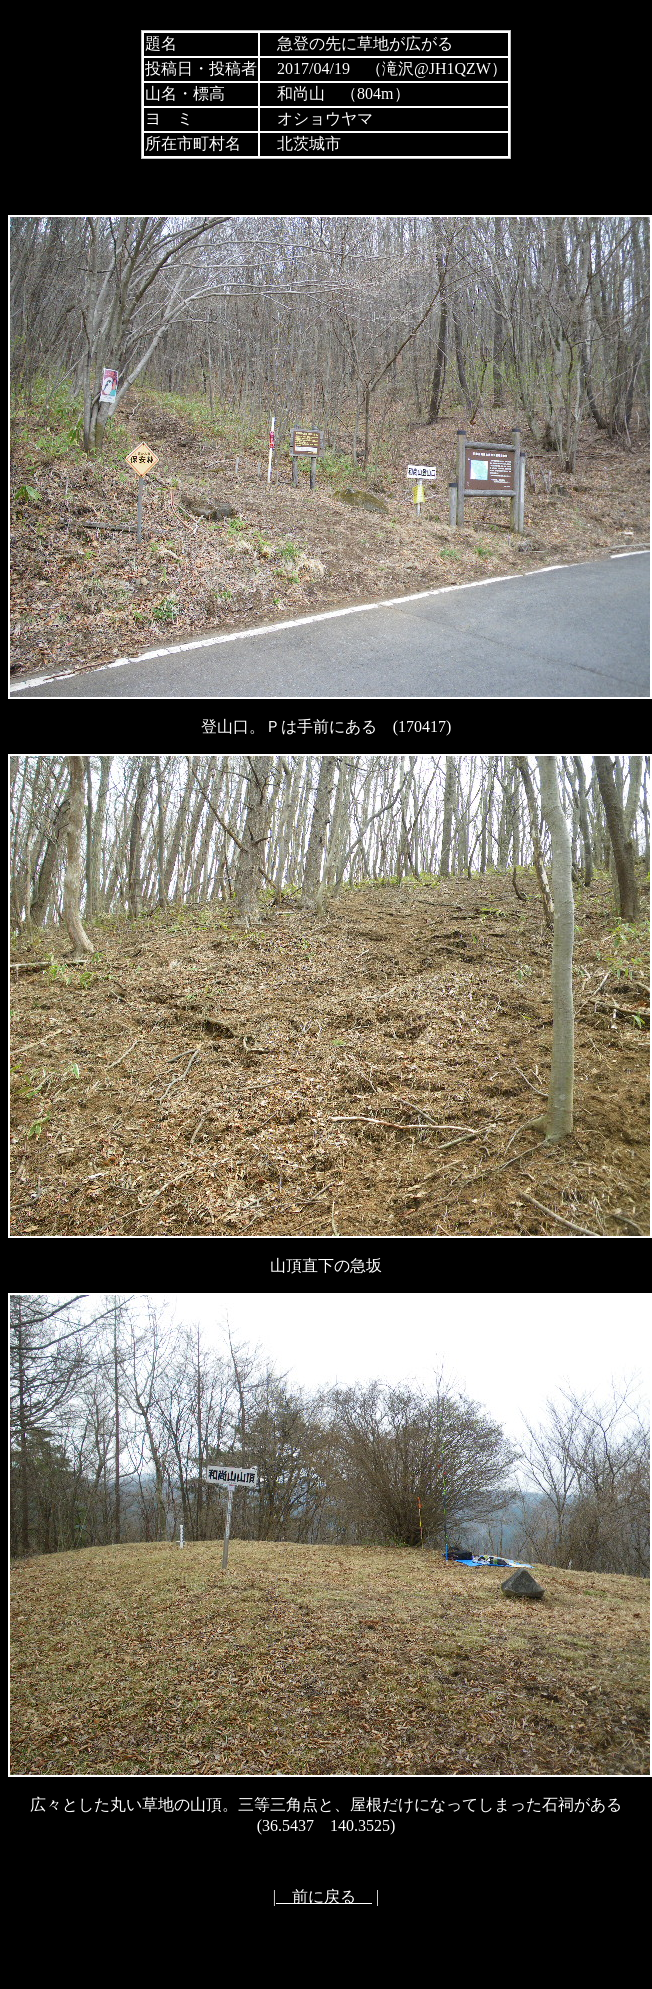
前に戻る (324, 1896)
